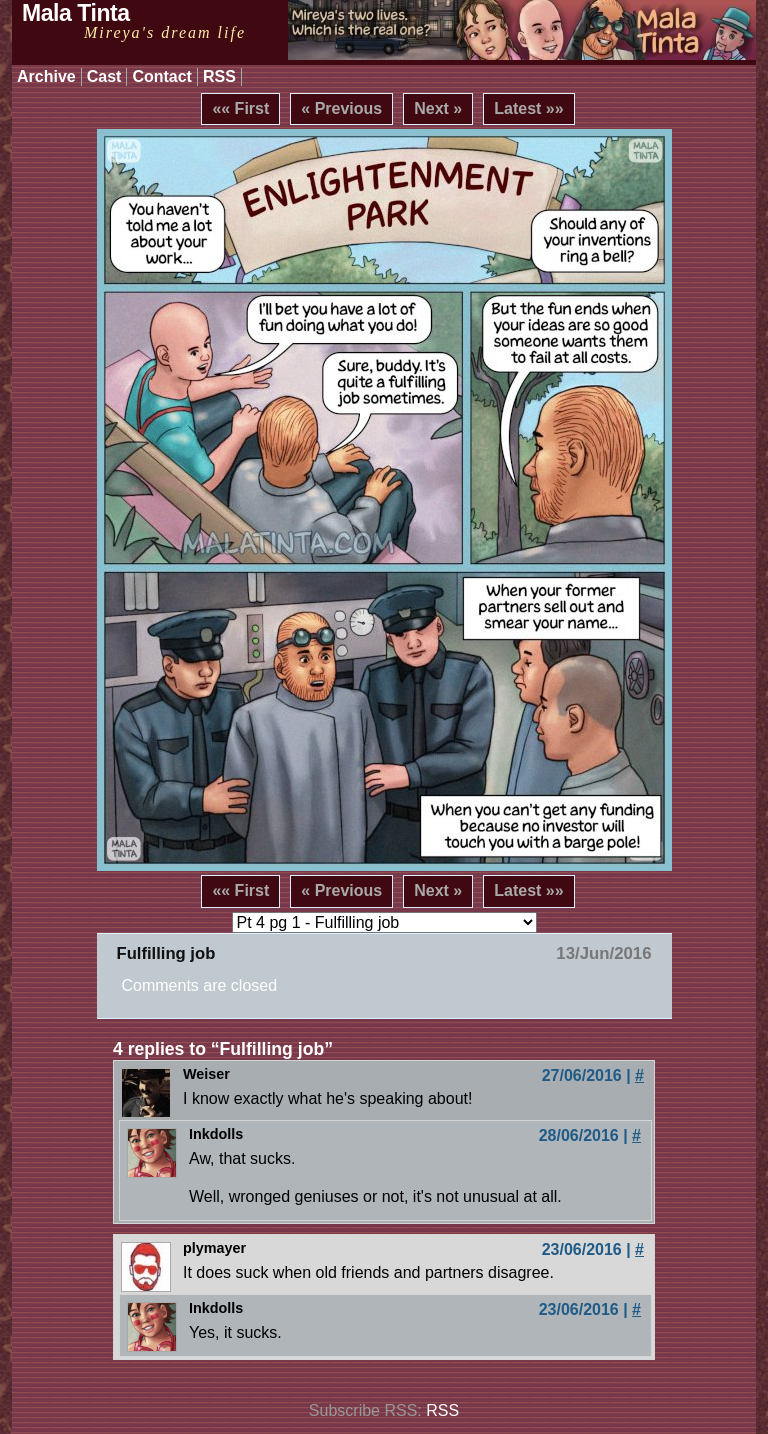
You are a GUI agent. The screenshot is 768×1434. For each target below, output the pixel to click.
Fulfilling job (166, 953)
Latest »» (528, 108)
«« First (240, 108)
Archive (46, 76)
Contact (162, 76)
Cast (104, 76)
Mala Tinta (76, 13)
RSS (219, 76)
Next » (438, 108)
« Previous (341, 108)
